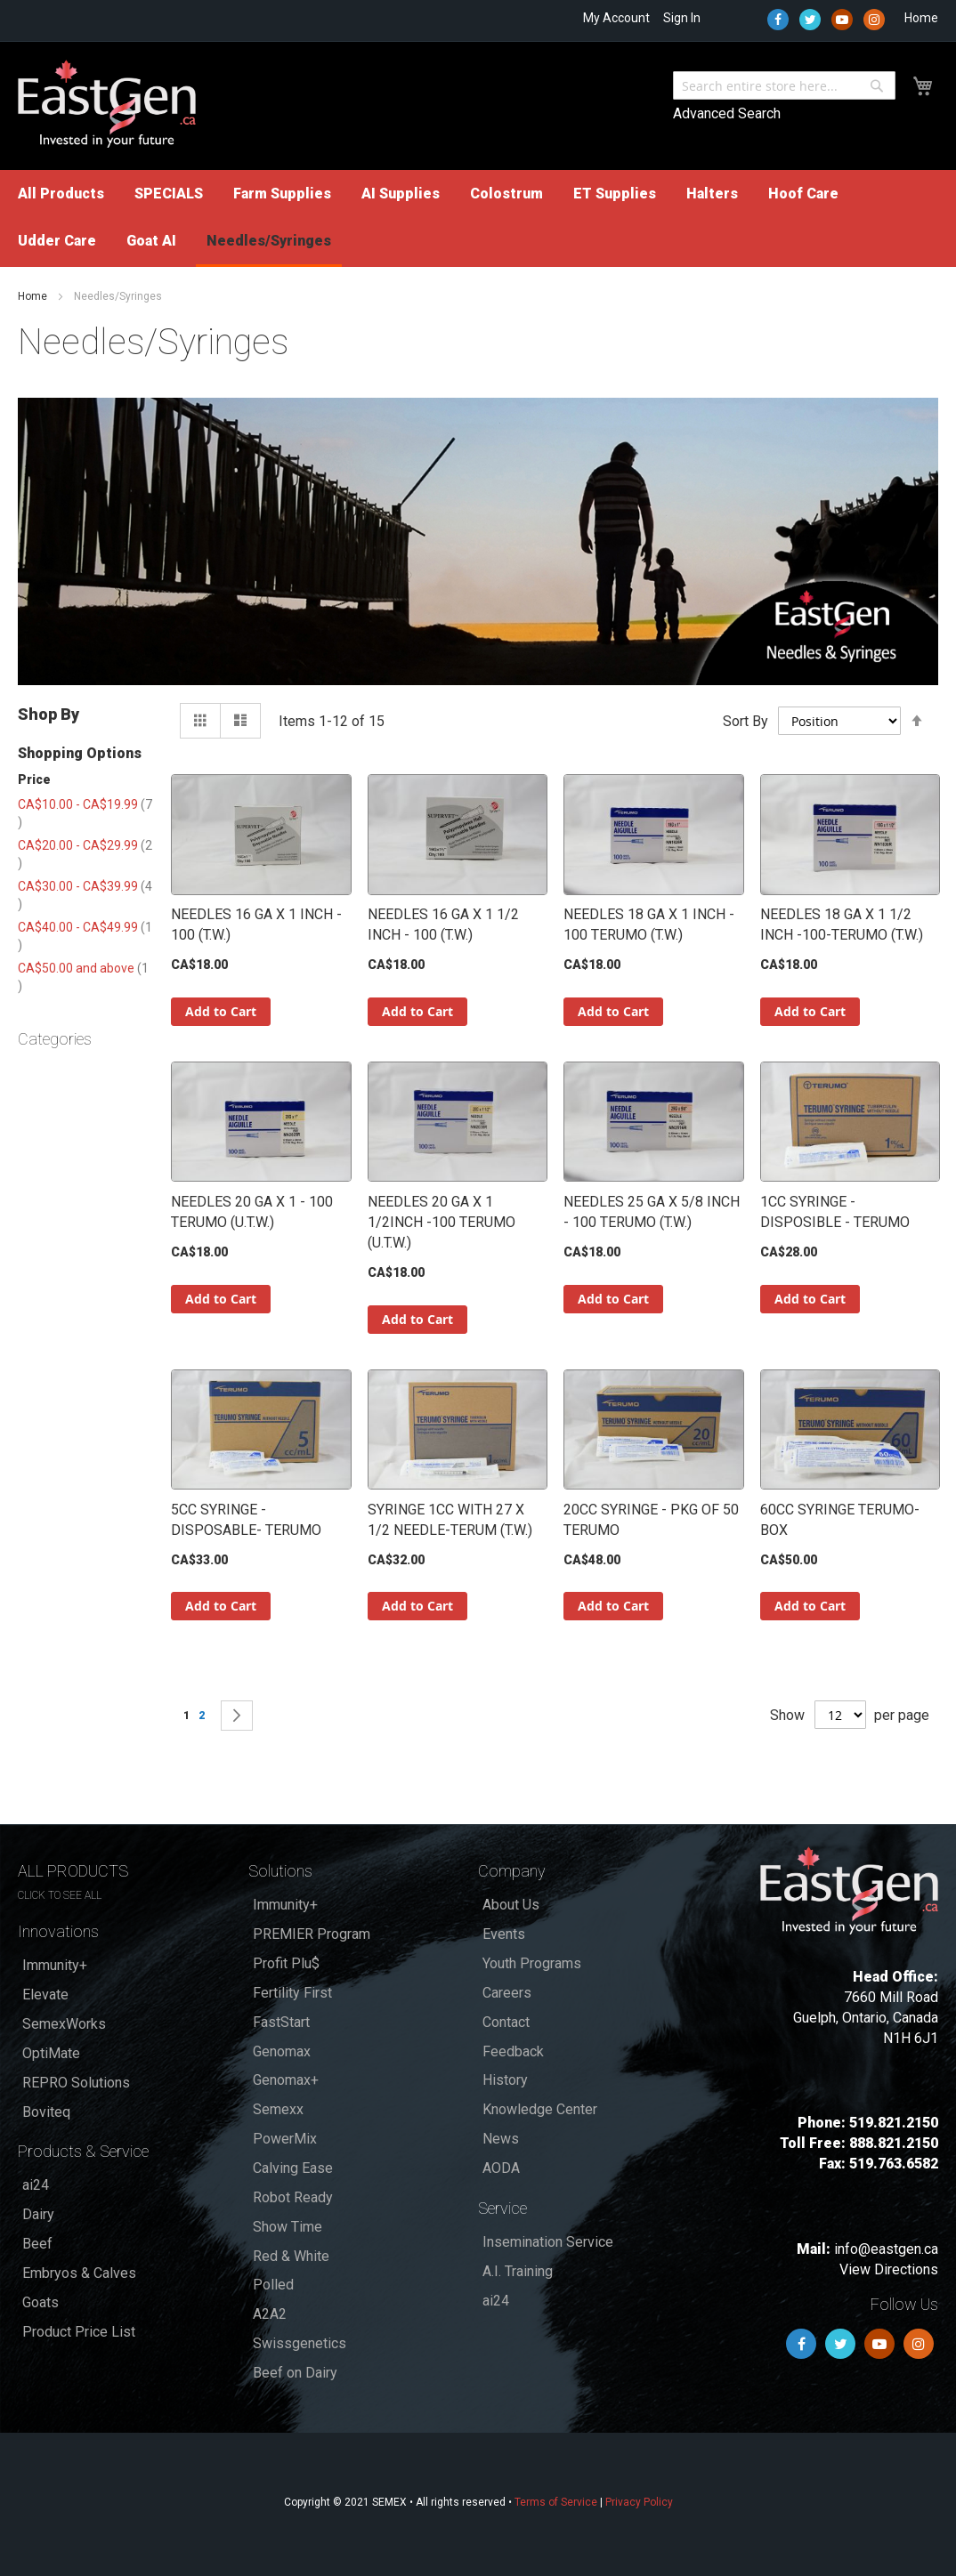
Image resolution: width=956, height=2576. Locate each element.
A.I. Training (517, 2271)
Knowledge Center (539, 2109)
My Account (616, 18)
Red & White (291, 2256)
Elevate (45, 1994)
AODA (501, 2168)
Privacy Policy (639, 2502)
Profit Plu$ (286, 1963)
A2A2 (270, 2313)
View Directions (888, 2269)
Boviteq (46, 2112)
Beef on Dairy (295, 2372)
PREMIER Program (311, 1934)
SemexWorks (64, 2023)
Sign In (682, 18)
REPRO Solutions (76, 2082)
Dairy (38, 2214)
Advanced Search (727, 113)
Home (921, 18)
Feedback (513, 2051)
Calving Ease (293, 2168)
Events (503, 1934)
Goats (40, 2302)
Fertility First (292, 1992)
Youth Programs (531, 1963)
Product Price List (78, 2331)
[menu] (478, 218)
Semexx (278, 2109)
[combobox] (784, 85)
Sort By (745, 721)
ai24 (35, 2184)
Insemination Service (547, 2241)
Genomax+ (286, 2079)
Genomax (282, 2051)
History (505, 2079)
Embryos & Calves (79, 2273)
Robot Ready (293, 2197)
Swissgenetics (299, 2343)
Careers (506, 1992)
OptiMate (51, 2053)
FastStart (281, 2022)
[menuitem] (61, 193)
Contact (506, 2022)
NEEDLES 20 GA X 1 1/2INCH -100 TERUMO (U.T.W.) (441, 1222)
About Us (510, 1904)
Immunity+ (54, 1965)
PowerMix (285, 2138)
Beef (37, 2243)
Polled (273, 2284)
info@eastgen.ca (886, 2249)
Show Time (287, 2226)
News (500, 2138)
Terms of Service (555, 2502)
